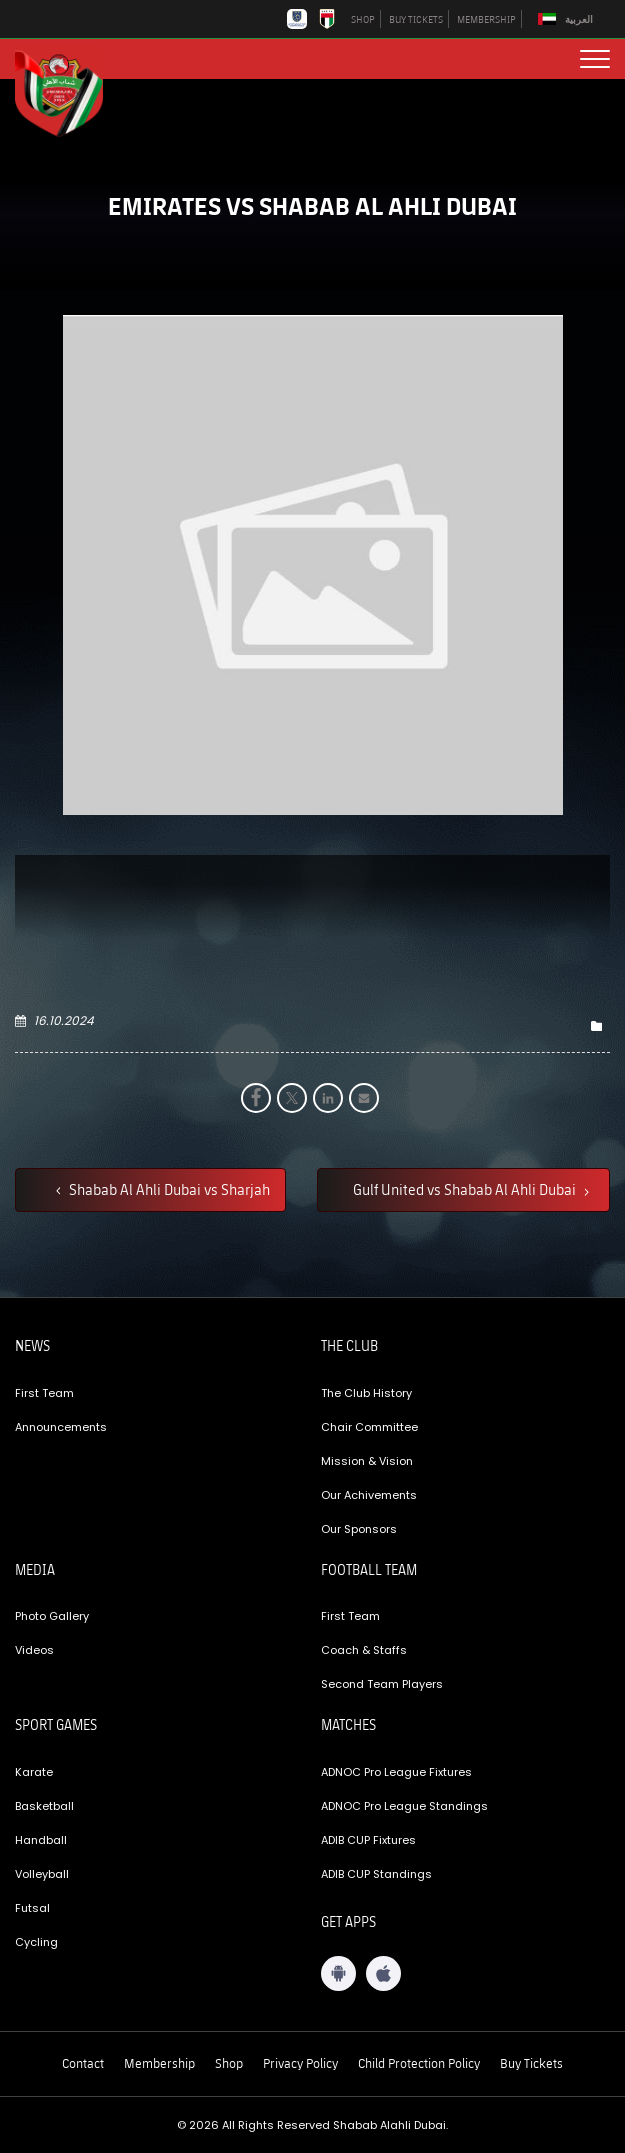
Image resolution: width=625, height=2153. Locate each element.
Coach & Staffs (364, 1650)
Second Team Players (382, 1684)
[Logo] (70, 90)
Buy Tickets (531, 2063)
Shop (229, 2063)
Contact (83, 2063)
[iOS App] (383, 1973)
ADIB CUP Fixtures (368, 1840)
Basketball (44, 1806)
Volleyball (42, 1874)
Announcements (61, 1427)
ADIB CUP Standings (376, 1874)
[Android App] (338, 1973)
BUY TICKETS (416, 19)
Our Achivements (369, 1495)
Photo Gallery (52, 1616)
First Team (44, 1393)
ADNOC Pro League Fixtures (396, 1772)
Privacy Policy (300, 2063)
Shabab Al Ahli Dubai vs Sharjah (168, 1189)
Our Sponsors (359, 1529)
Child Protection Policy (419, 2063)
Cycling (36, 1942)
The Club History (366, 1393)
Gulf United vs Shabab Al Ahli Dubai (466, 1189)
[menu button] (595, 59)
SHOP (363, 19)
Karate (34, 1772)
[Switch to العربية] (568, 19)
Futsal (32, 1908)
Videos (34, 1650)
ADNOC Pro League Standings (404, 1806)
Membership (159, 2063)
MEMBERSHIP (486, 19)
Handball (41, 1840)
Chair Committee (369, 1427)
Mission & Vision (367, 1461)
